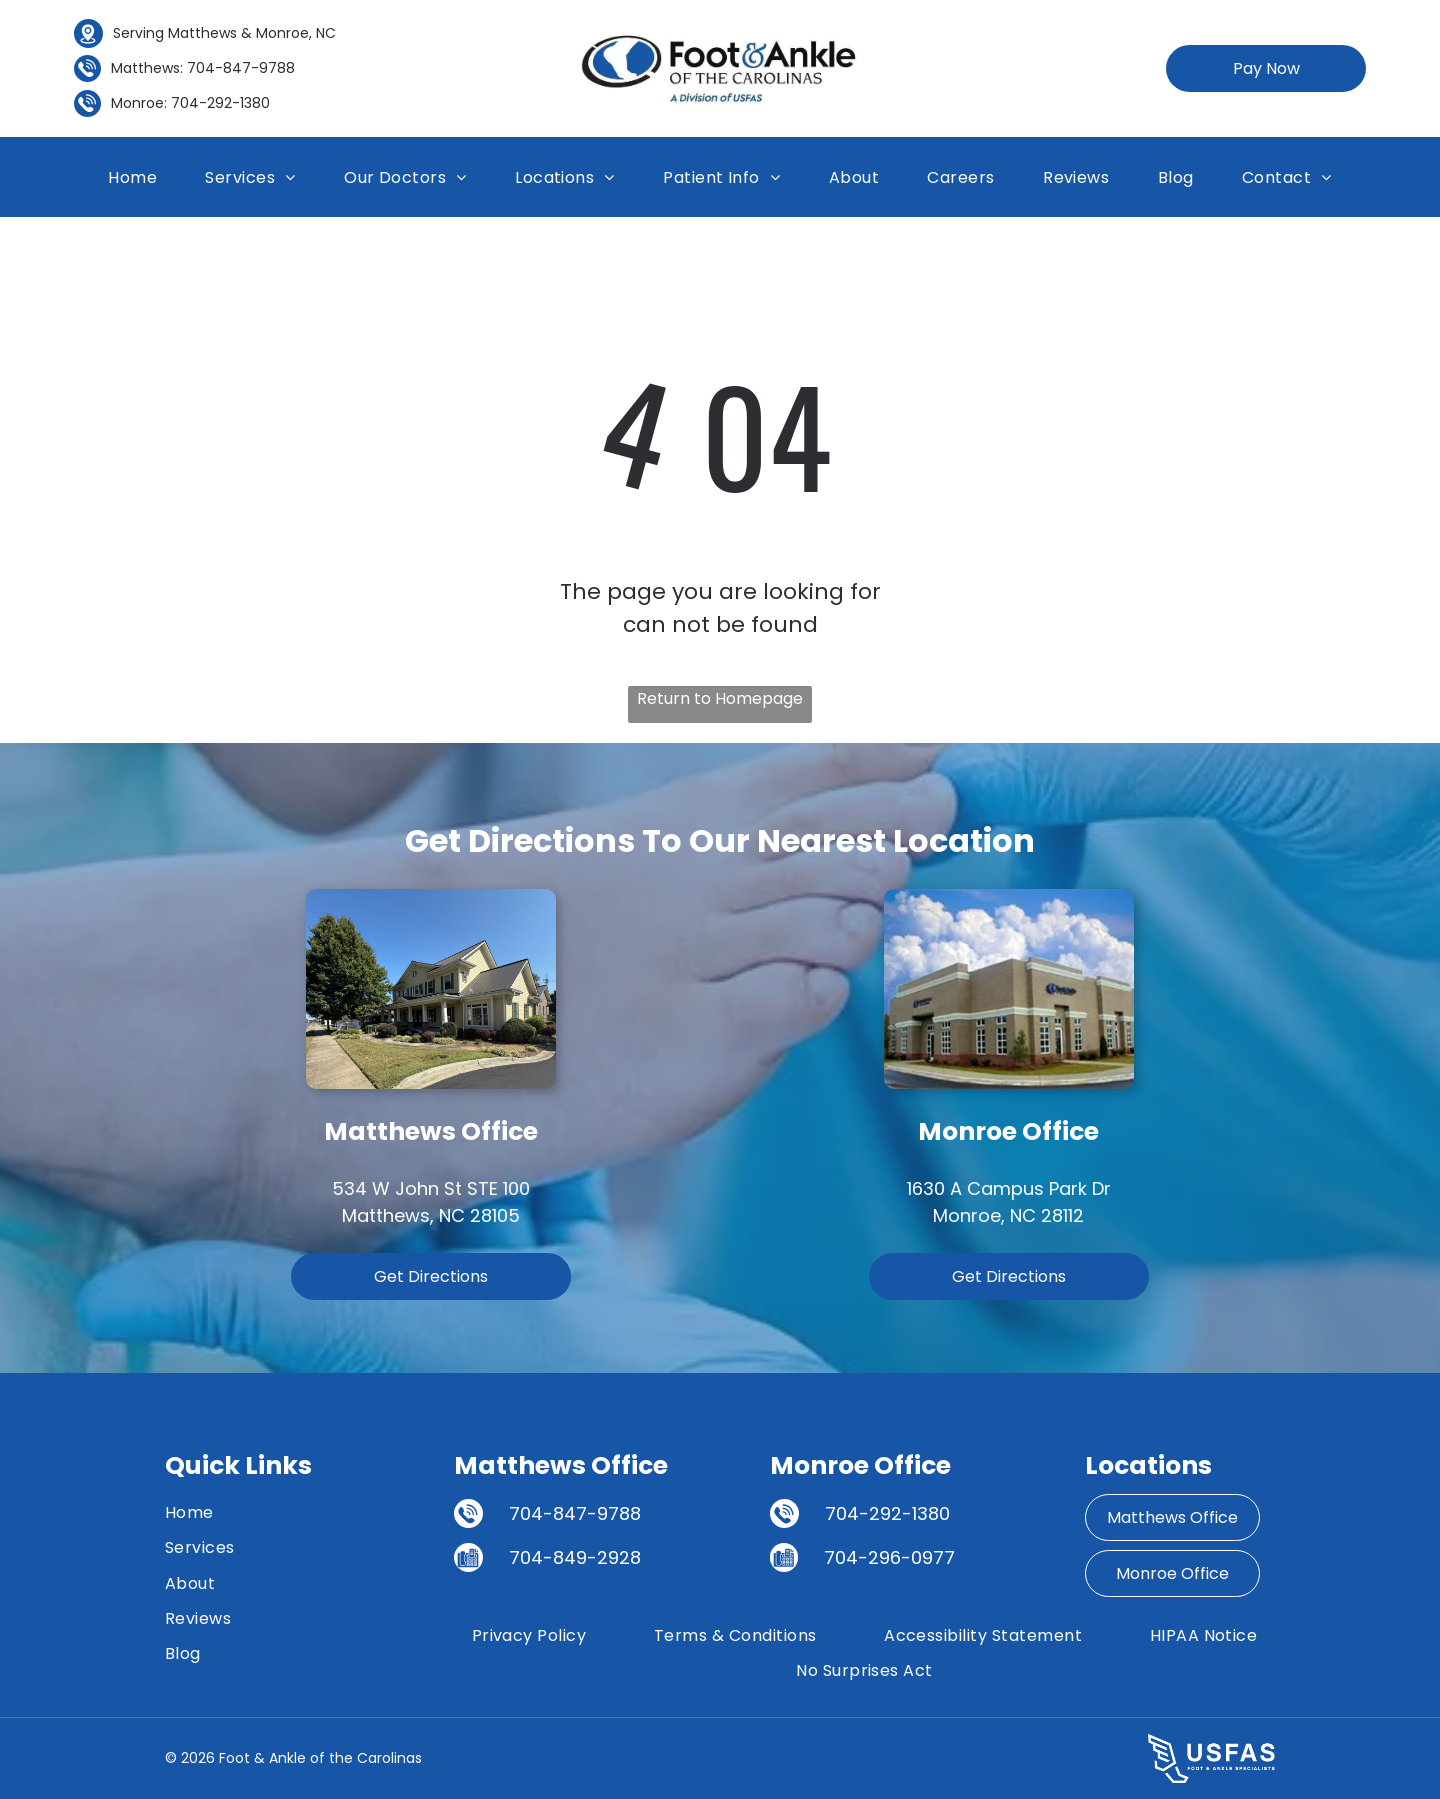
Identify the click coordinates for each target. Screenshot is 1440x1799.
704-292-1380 (220, 103)
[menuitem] (132, 176)
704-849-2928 (575, 1557)
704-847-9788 (241, 68)
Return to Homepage (720, 698)
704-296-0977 (889, 1557)
